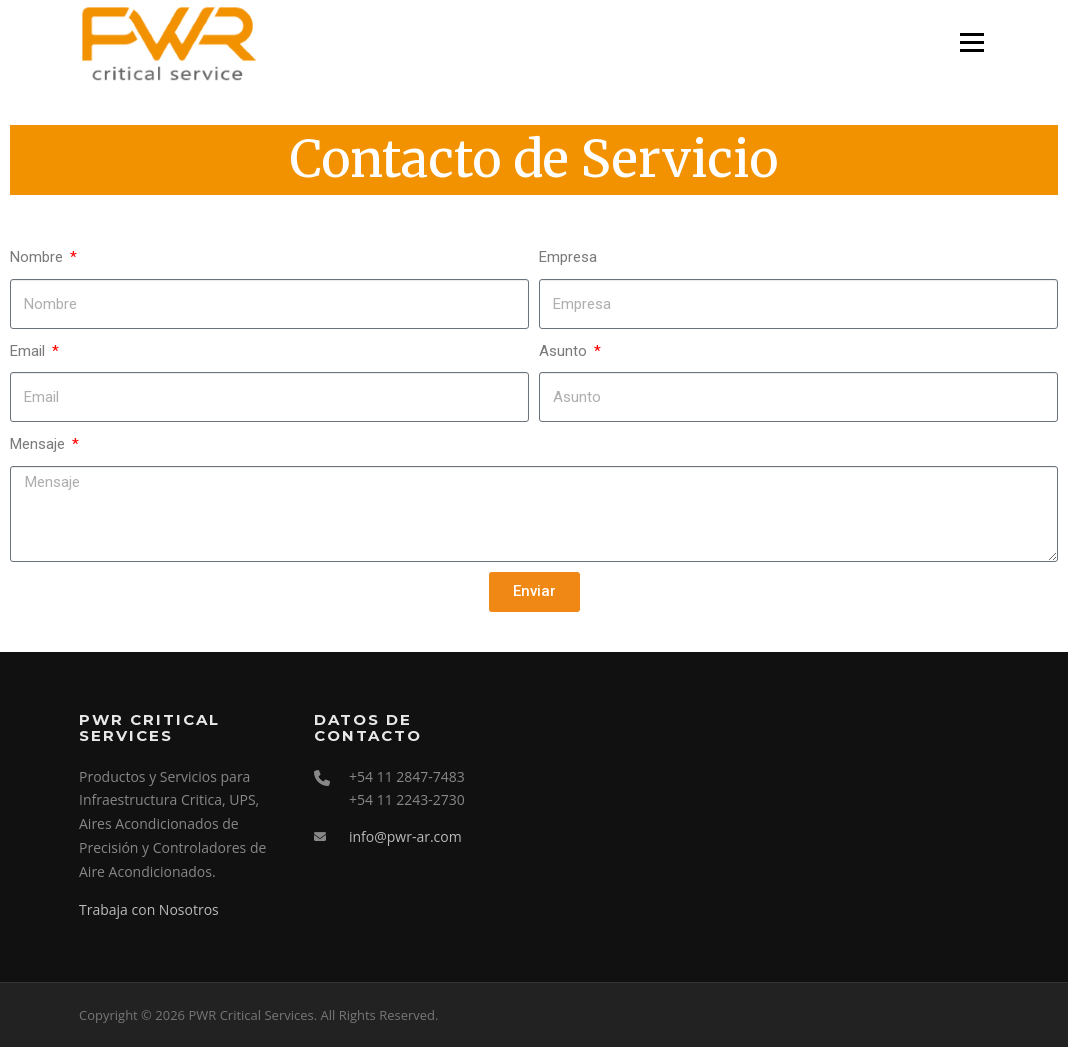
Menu (971, 42)
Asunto (565, 351)
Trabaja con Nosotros (149, 909)
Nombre (38, 257)
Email (29, 351)
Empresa (568, 257)
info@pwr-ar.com (405, 836)
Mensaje (39, 444)
